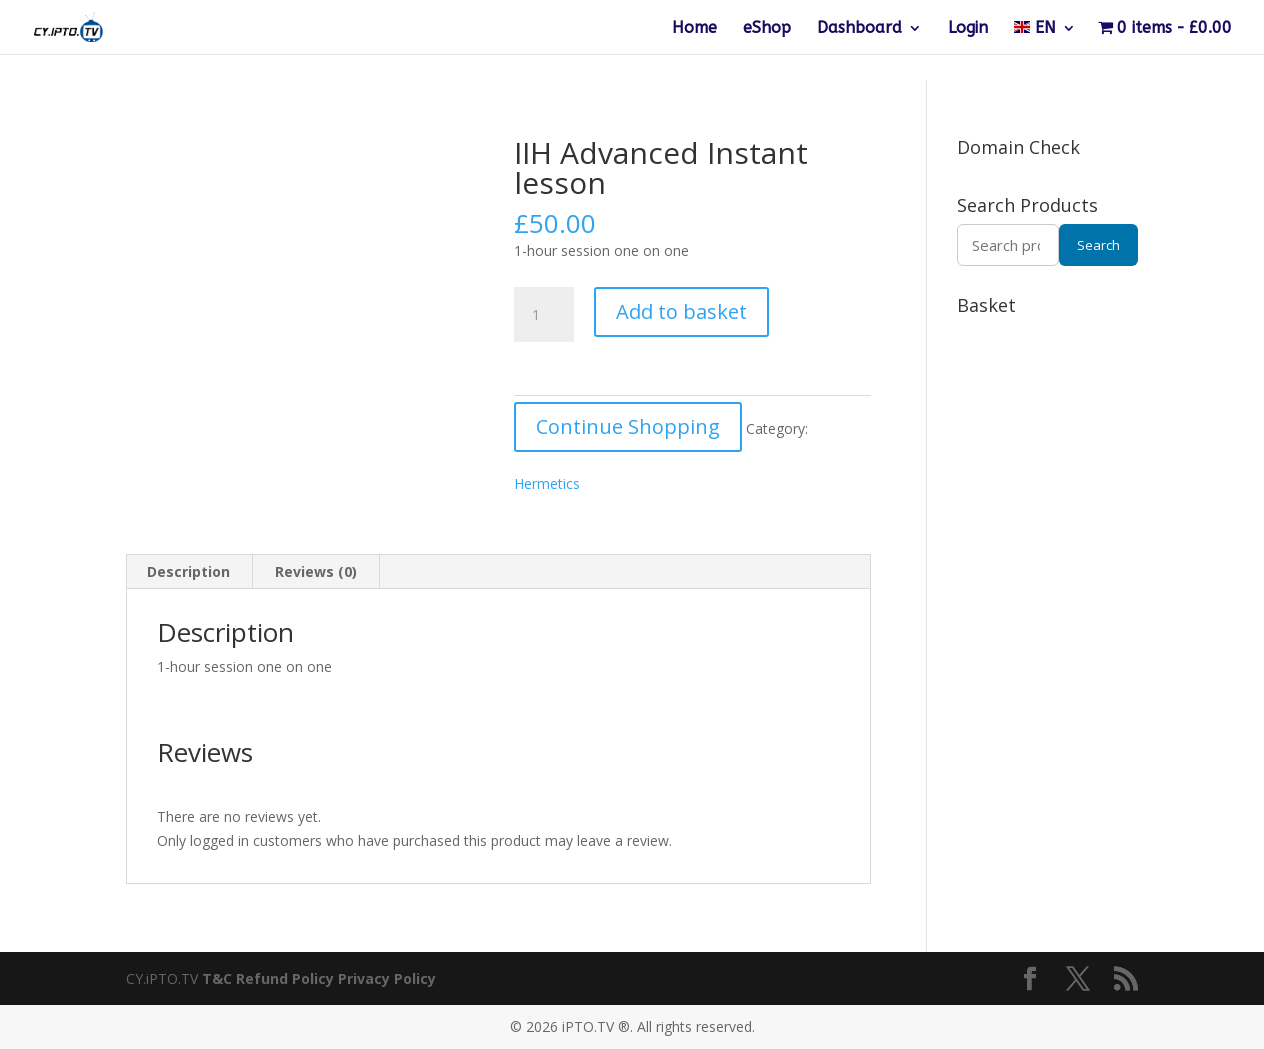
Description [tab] (188, 571)
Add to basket (681, 311)
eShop (767, 29)
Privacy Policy (387, 978)
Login (968, 29)
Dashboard (859, 29)
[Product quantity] (544, 315)
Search (1098, 245)
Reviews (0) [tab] (316, 571)
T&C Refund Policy (268, 978)
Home (694, 29)
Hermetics (547, 483)
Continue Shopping (628, 426)
